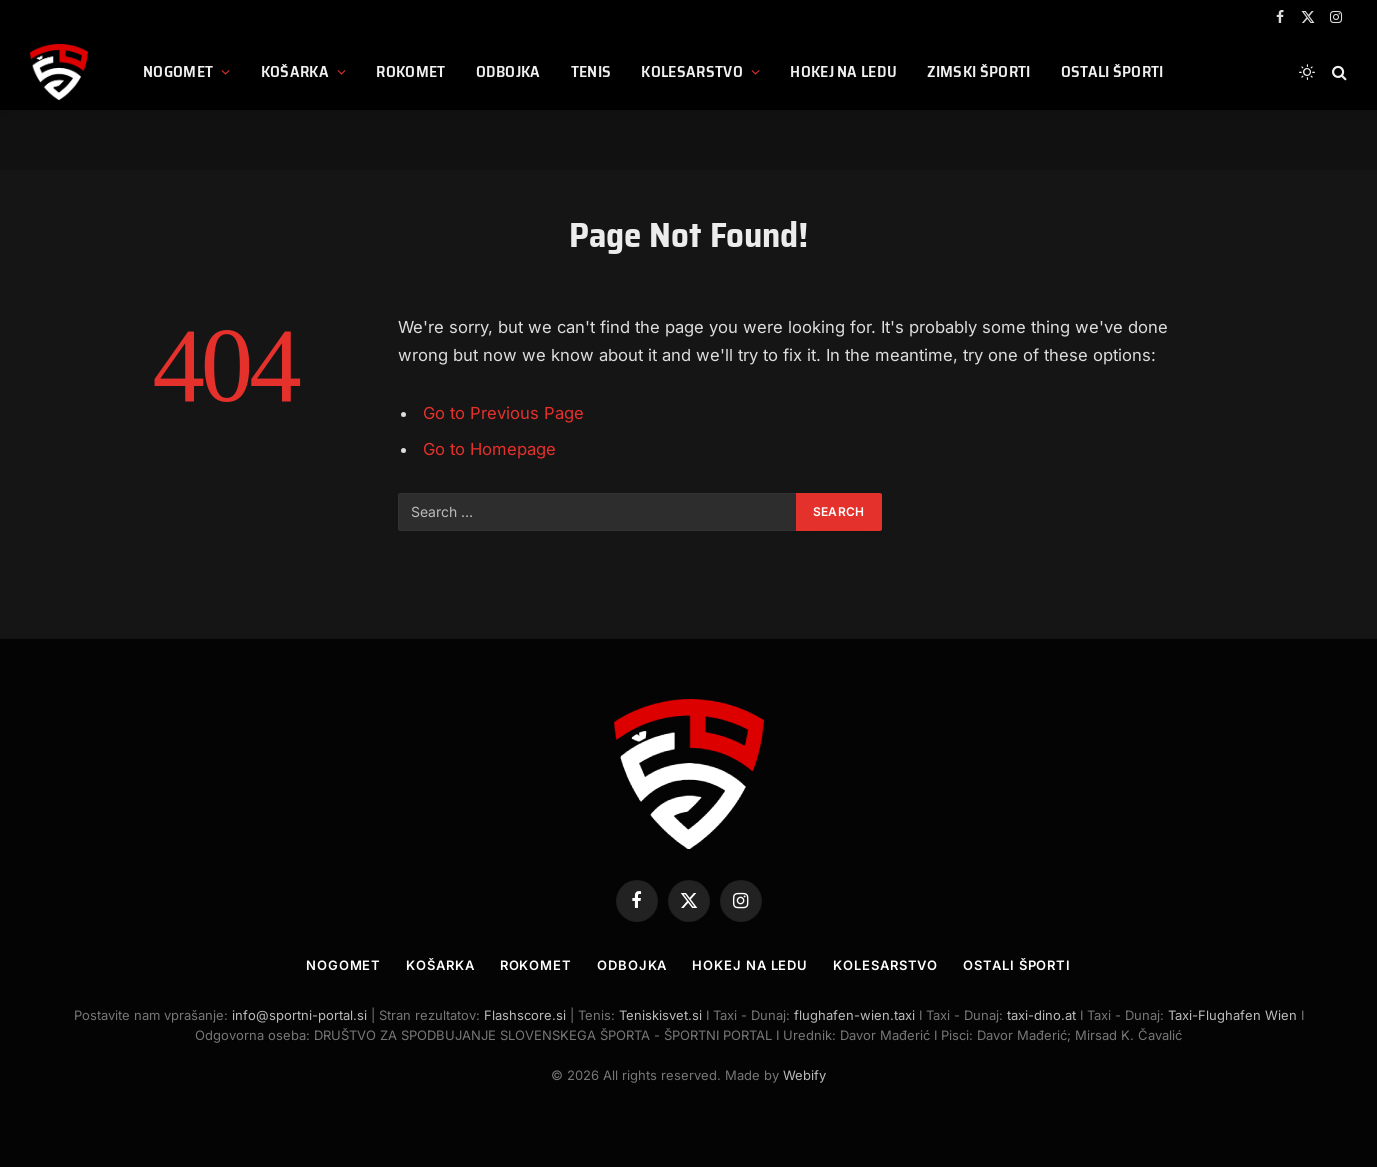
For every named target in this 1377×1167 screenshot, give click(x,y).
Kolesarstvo (692, 71)
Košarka (295, 71)
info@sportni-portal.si (299, 1015)
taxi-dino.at (1041, 1015)
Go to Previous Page (503, 413)
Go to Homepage (489, 449)
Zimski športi (978, 71)
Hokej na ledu (843, 71)
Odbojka (508, 71)
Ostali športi (1112, 71)
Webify (804, 1075)
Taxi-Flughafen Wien (1234, 1015)
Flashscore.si (525, 1015)
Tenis (591, 71)
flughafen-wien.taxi (854, 1015)
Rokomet (410, 71)
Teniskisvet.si (660, 1015)
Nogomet (178, 71)
